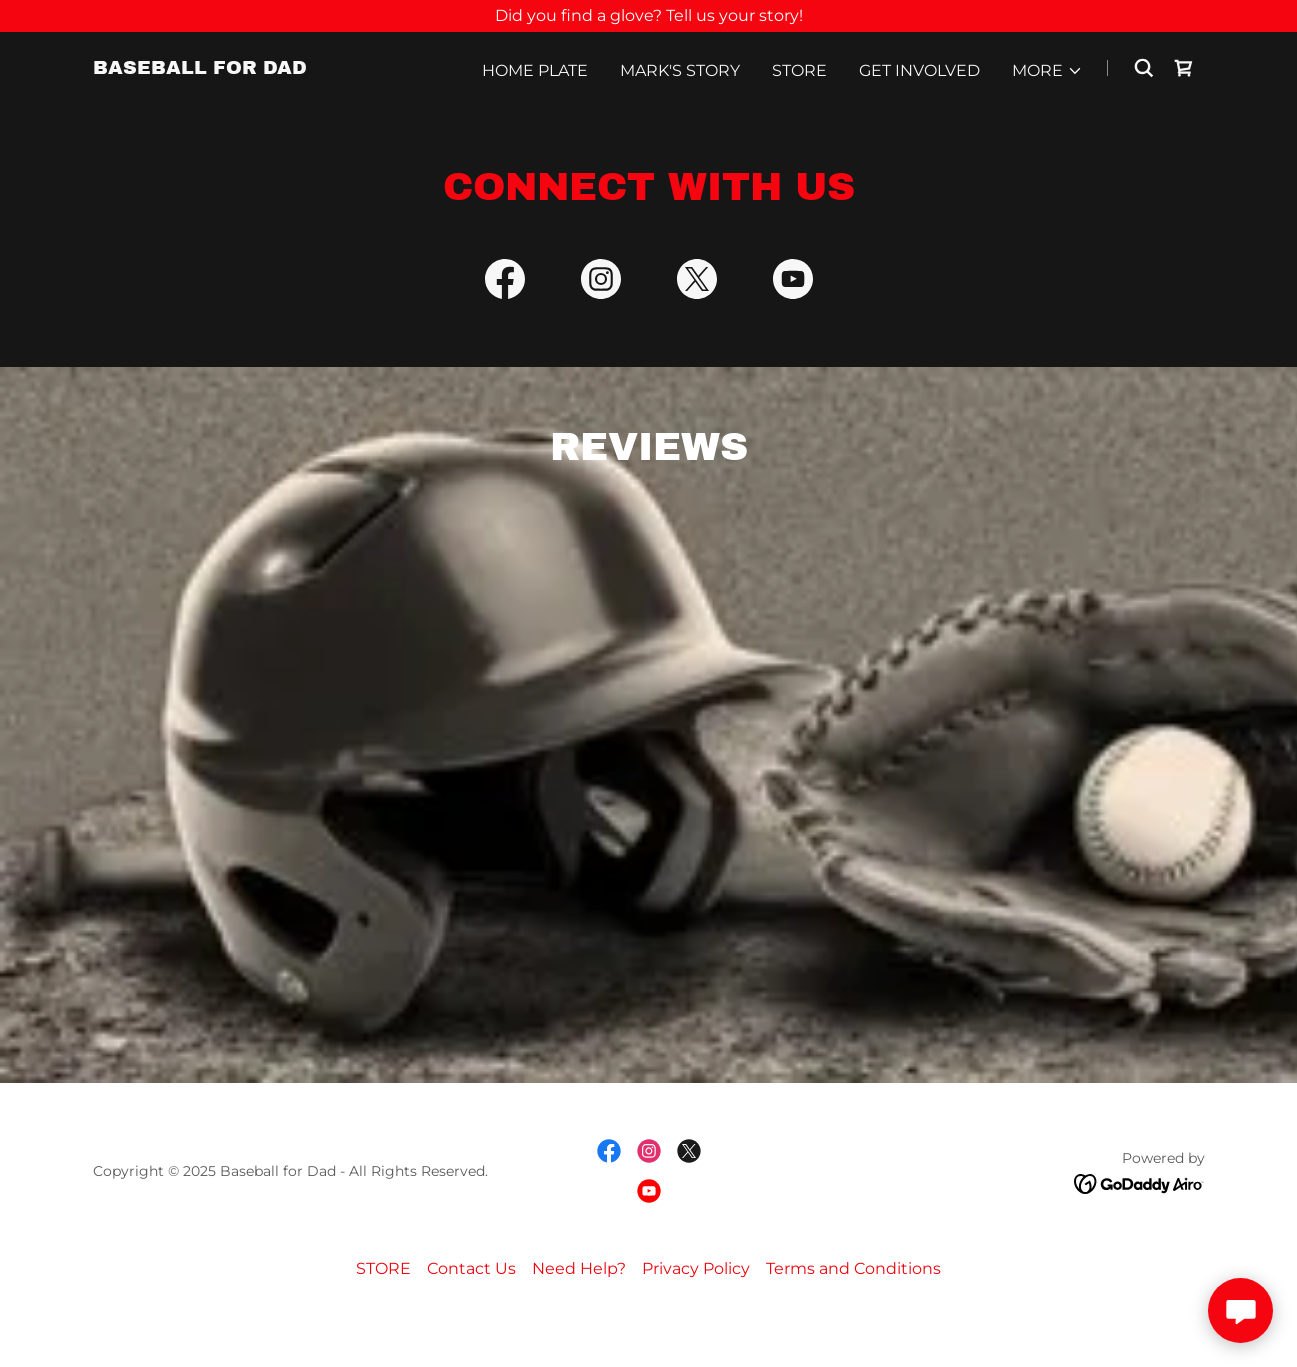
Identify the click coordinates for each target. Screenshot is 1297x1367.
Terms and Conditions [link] (853, 1317)
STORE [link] (799, 70)
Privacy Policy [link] (696, 1317)
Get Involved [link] (919, 70)
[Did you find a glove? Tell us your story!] (648, 16)
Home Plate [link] (535, 70)
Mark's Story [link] (680, 70)
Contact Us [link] (471, 1317)
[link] (200, 68)
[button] (1047, 71)
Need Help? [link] (579, 1317)
